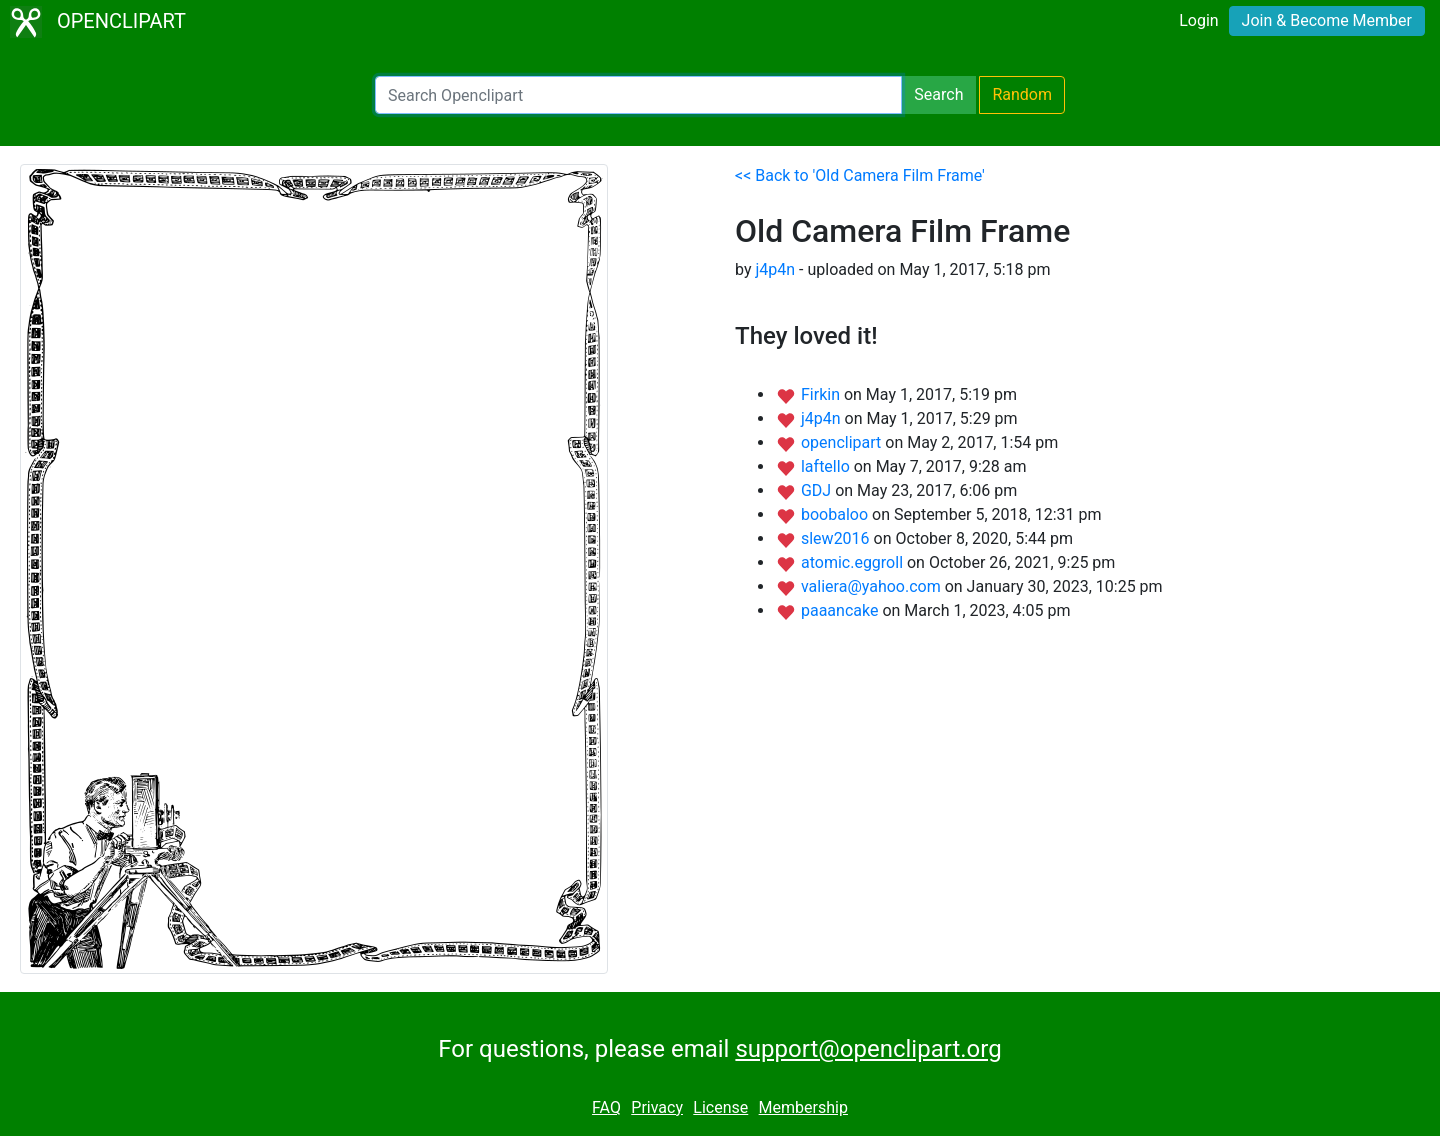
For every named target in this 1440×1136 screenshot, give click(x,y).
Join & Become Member (1327, 20)
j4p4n (775, 269)
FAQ (606, 1107)
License (720, 1107)
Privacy (657, 1107)
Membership (803, 1107)
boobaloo (836, 514)
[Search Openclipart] (638, 95)
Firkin (822, 394)
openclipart (843, 442)
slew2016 (837, 538)
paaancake (841, 610)
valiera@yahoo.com (873, 586)
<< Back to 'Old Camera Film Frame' (860, 175)
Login (1198, 20)
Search (938, 94)
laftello (827, 466)
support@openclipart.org (868, 1049)
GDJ (818, 490)
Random (1022, 94)
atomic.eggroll (854, 562)
